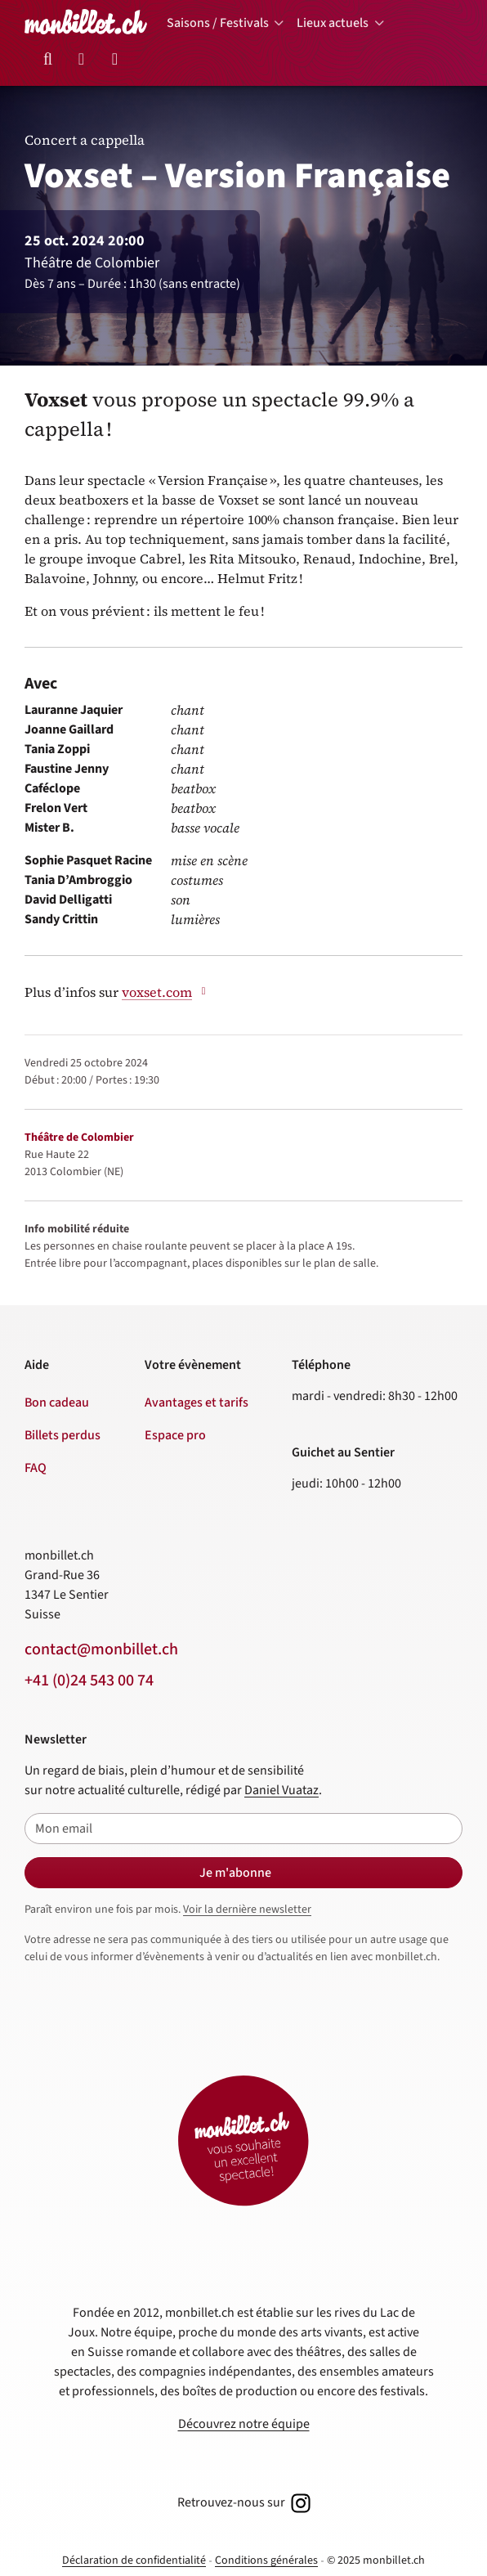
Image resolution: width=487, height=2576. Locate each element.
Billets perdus (63, 1435)
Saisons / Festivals (218, 23)
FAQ (36, 1468)
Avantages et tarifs (196, 1402)
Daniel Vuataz (281, 1790)
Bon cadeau (57, 1402)
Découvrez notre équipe (244, 2424)
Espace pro (175, 1435)
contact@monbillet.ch (101, 1649)
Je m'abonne (235, 1873)
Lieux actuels (333, 23)
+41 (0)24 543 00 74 (89, 1680)
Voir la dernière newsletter (247, 1909)
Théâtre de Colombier (79, 1137)
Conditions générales (266, 2560)
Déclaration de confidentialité (134, 2560)
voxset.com (166, 992)
